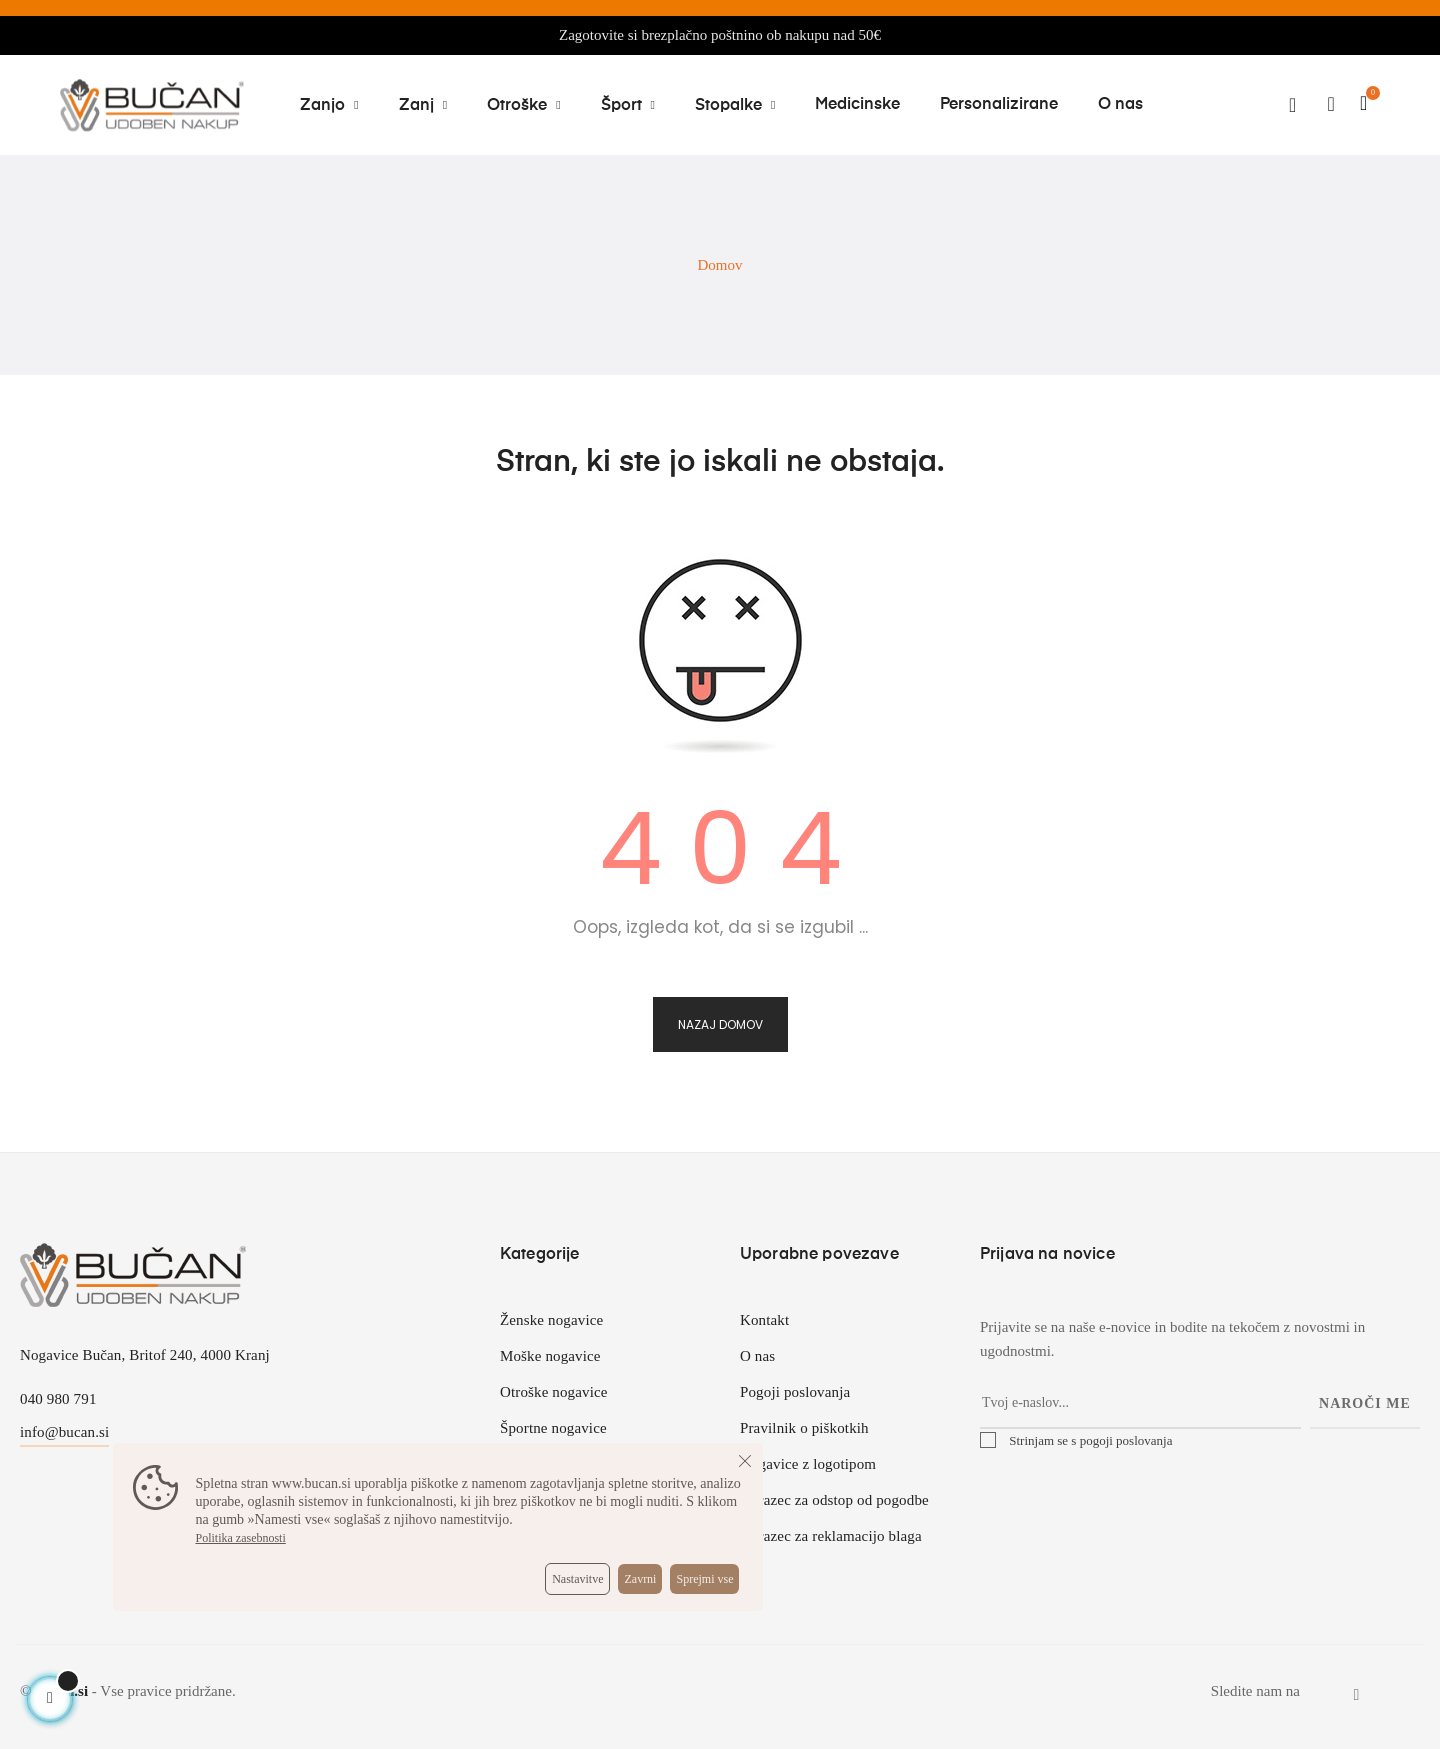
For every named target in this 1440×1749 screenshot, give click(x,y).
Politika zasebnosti (240, 1538)
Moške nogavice (550, 1356)
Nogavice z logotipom (808, 1464)
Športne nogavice (553, 1428)
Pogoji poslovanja (795, 1392)
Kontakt (764, 1320)
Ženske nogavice (551, 1320)
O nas (757, 1356)
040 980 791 (58, 1399)
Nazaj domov (720, 1024)
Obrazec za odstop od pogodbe (834, 1500)
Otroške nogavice (554, 1392)
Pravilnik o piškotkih (804, 1428)
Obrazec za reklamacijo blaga (831, 1536)
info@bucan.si (64, 1432)
